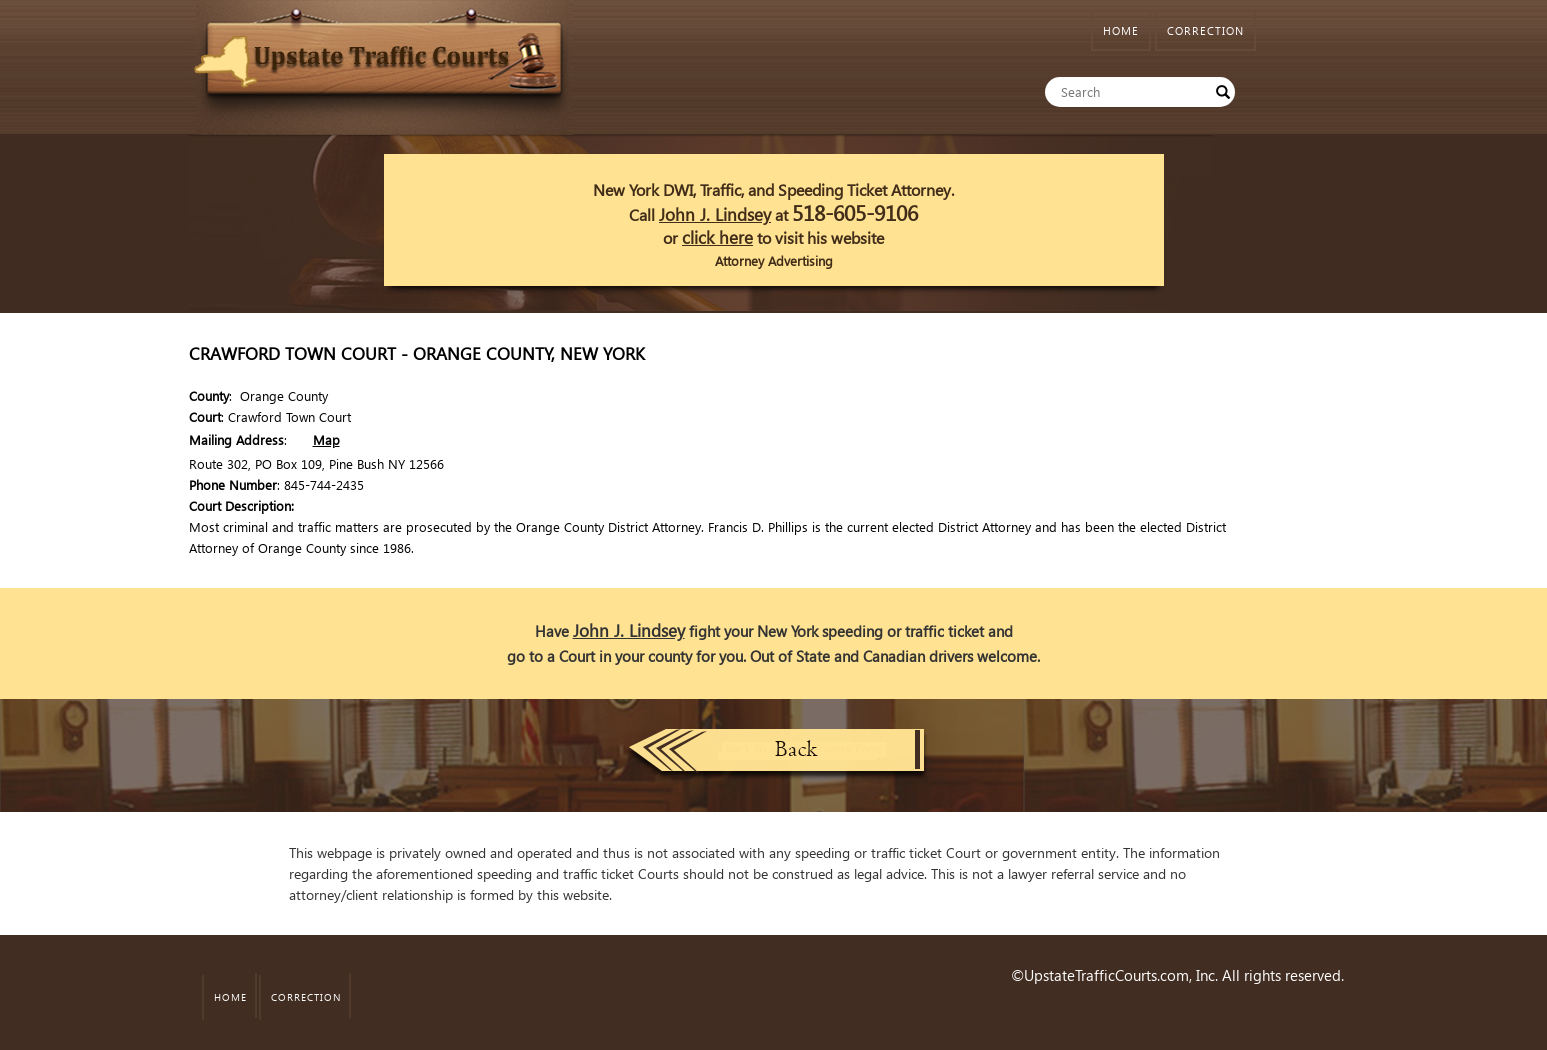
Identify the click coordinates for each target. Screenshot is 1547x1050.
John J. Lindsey (715, 214)
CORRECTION (1205, 30)
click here (717, 237)
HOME (1121, 30)
